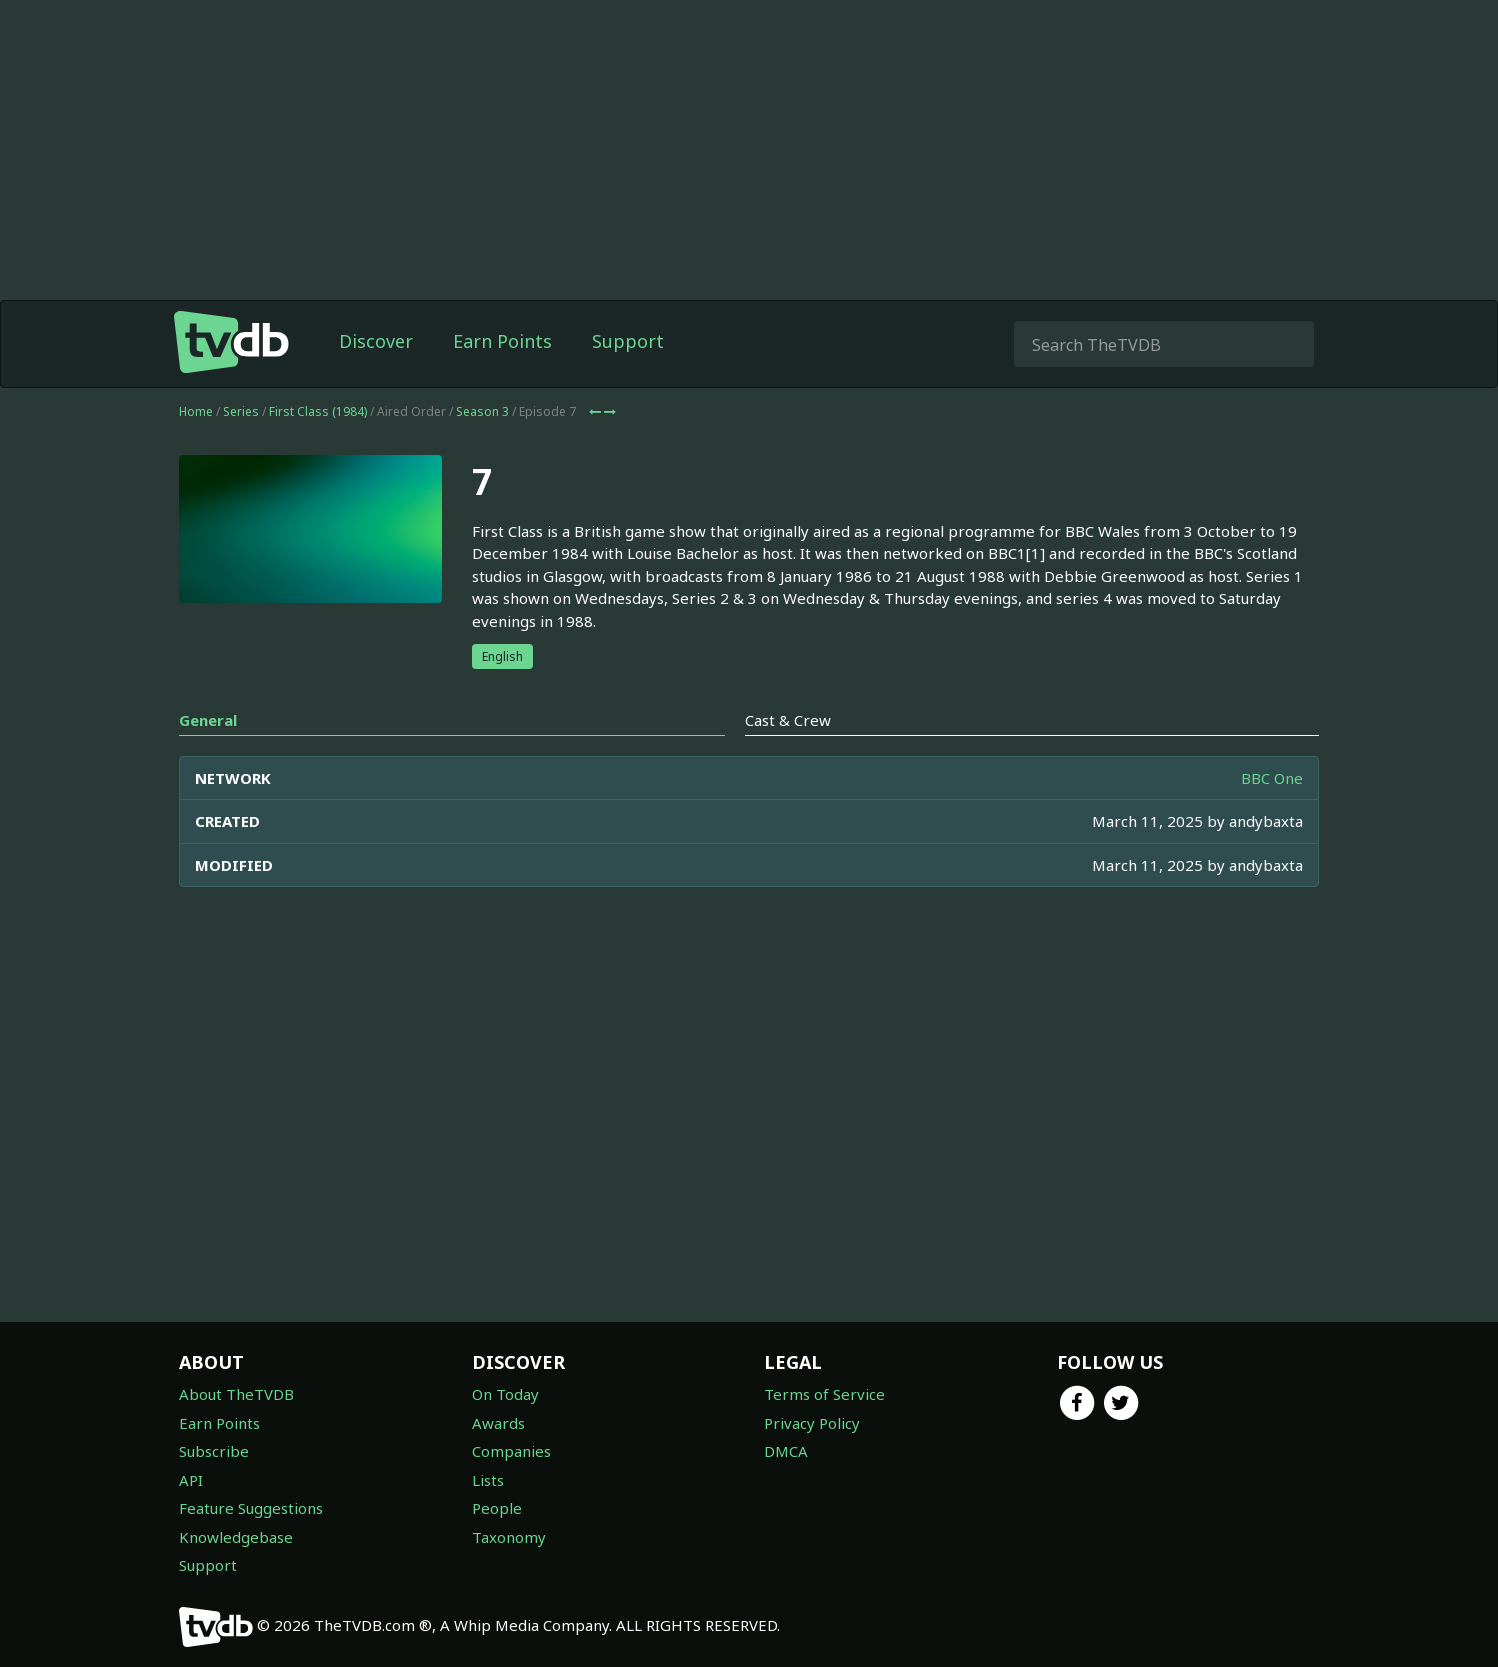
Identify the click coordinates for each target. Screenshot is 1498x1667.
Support (628, 381)
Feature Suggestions (251, 1508)
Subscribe (214, 1451)
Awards (498, 1423)
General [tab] (208, 760)
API (191, 1480)
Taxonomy (509, 1537)
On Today (505, 1394)
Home (196, 451)
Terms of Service (824, 1394)
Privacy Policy (812, 1423)
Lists (488, 1480)
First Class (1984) (318, 451)
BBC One (1272, 818)
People (497, 1508)
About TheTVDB (236, 1394)
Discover (376, 381)
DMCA (786, 1451)
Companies (511, 1451)
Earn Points (502, 381)
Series (241, 451)
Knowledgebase (236, 1537)
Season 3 (482, 451)
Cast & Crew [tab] (788, 760)
